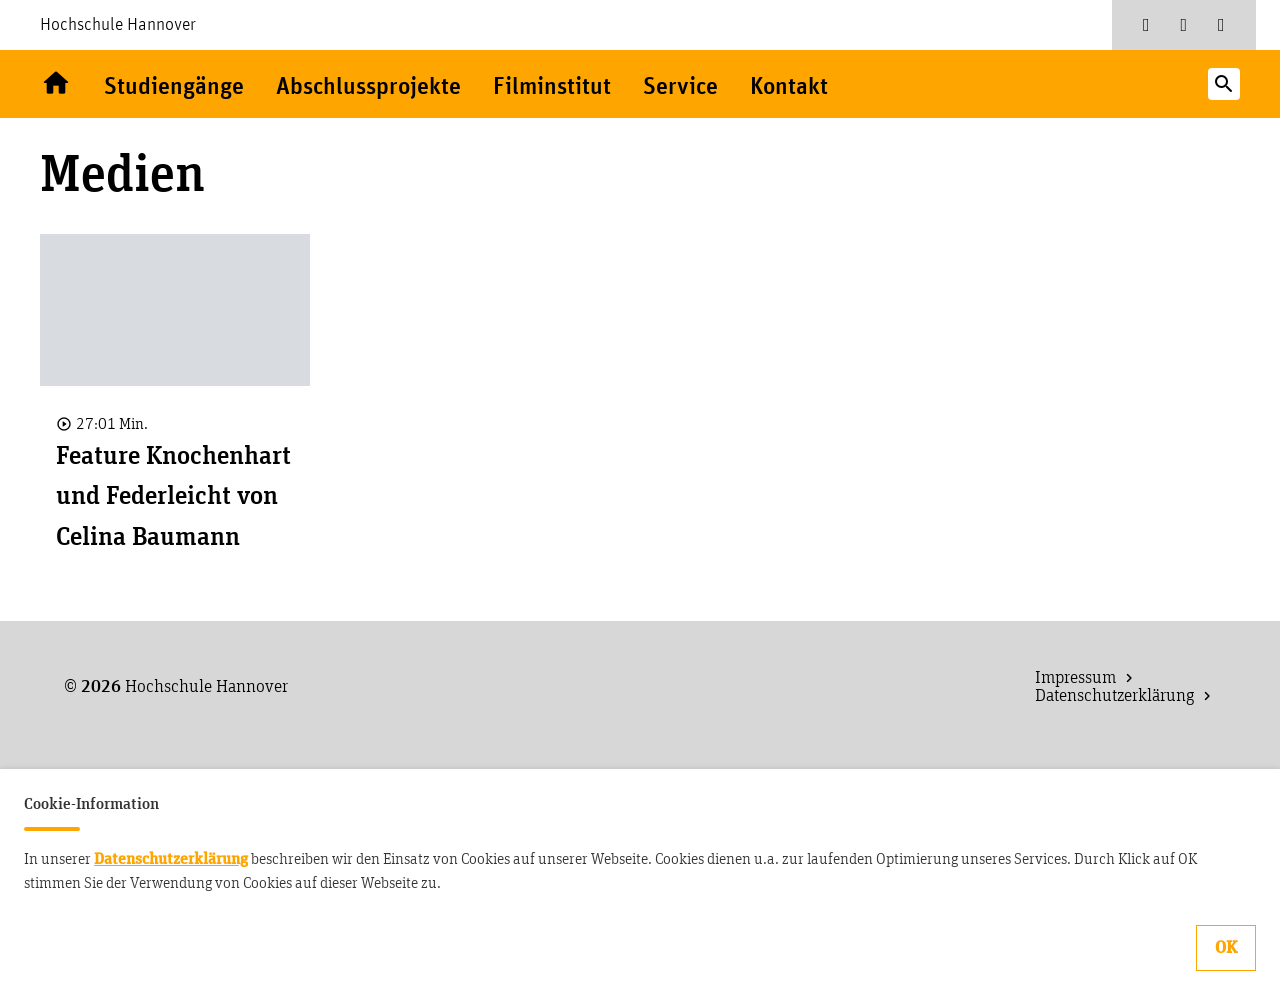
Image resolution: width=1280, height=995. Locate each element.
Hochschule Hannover (118, 25)
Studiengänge (174, 87)
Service (680, 87)
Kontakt (789, 87)
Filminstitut (552, 87)
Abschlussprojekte (368, 87)
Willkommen (56, 84)
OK (1226, 948)
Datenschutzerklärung (171, 859)
